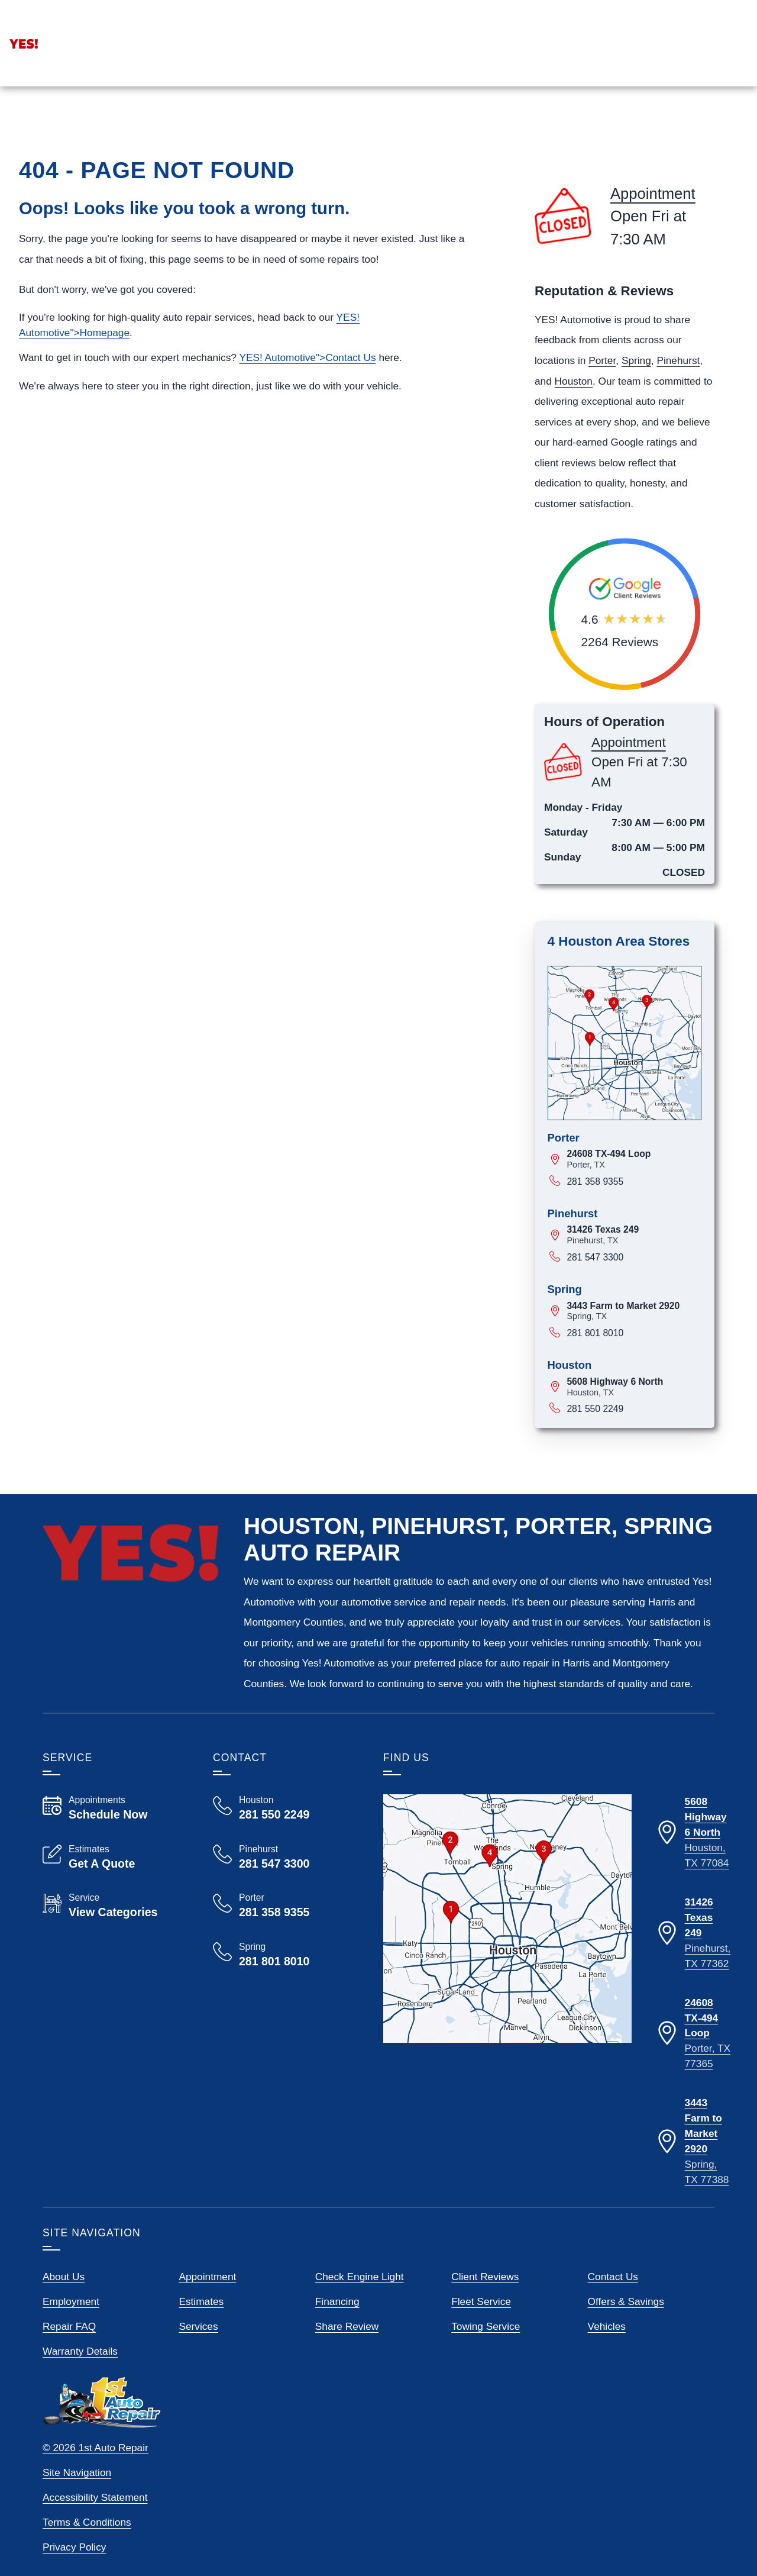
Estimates (201, 2332)
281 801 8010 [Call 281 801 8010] (595, 1364)
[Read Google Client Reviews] (681, 39)
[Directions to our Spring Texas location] (692, 2172)
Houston (574, 412)
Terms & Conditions (87, 2553)
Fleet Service (481, 2332)
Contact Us (613, 2307)
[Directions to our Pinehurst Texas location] (692, 1964)
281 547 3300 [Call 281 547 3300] (595, 1288)
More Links (720, 126)
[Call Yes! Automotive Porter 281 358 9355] (284, 1936)
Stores (533, 126)
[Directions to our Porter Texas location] (692, 2064)
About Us (64, 2307)
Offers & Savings (626, 2332)
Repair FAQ (69, 2357)
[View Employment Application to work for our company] (529, 39)
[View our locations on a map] (507, 1949)
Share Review (346, 2357)
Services (591, 126)
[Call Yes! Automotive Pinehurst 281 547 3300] (284, 1887)
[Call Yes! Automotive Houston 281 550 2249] (284, 1838)
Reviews (653, 126)
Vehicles (607, 2357)
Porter (602, 391)
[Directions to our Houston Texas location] (692, 1863)
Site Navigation (77, 2503)
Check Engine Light (359, 2307)
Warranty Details (80, 2382)
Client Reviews (485, 2307)
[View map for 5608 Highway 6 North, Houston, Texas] (634, 1418)
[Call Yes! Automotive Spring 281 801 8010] (284, 1985)
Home (485, 126)
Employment (71, 2332)
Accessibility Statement (95, 2528)
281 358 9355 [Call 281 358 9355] (595, 1212)
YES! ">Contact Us (307, 388)
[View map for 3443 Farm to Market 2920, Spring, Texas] (634, 1342)
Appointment (83, 31)
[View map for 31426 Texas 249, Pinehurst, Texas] (634, 1265)
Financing (337, 2332)
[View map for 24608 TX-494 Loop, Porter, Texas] (634, 1190)
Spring (636, 391)
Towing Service (485, 2357)
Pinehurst (678, 391)
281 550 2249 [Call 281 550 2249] (595, 1439)
